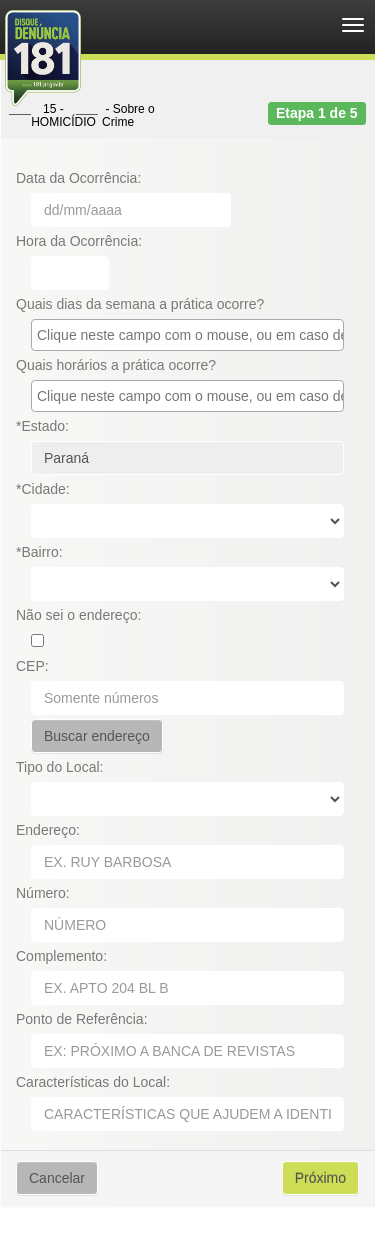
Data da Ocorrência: (78, 178)
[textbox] (192, 335)
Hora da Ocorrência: (79, 241)
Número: (43, 893)
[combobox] (187, 335)
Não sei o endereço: (78, 615)
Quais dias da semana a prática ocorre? (140, 304)
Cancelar (57, 1178)
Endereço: (48, 830)
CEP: (32, 666)
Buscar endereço (97, 736)
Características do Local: (93, 1082)
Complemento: (61, 956)
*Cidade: (43, 489)
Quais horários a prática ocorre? (116, 365)
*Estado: (42, 426)
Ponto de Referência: (82, 1019)
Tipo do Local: (59, 767)
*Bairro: (39, 552)
